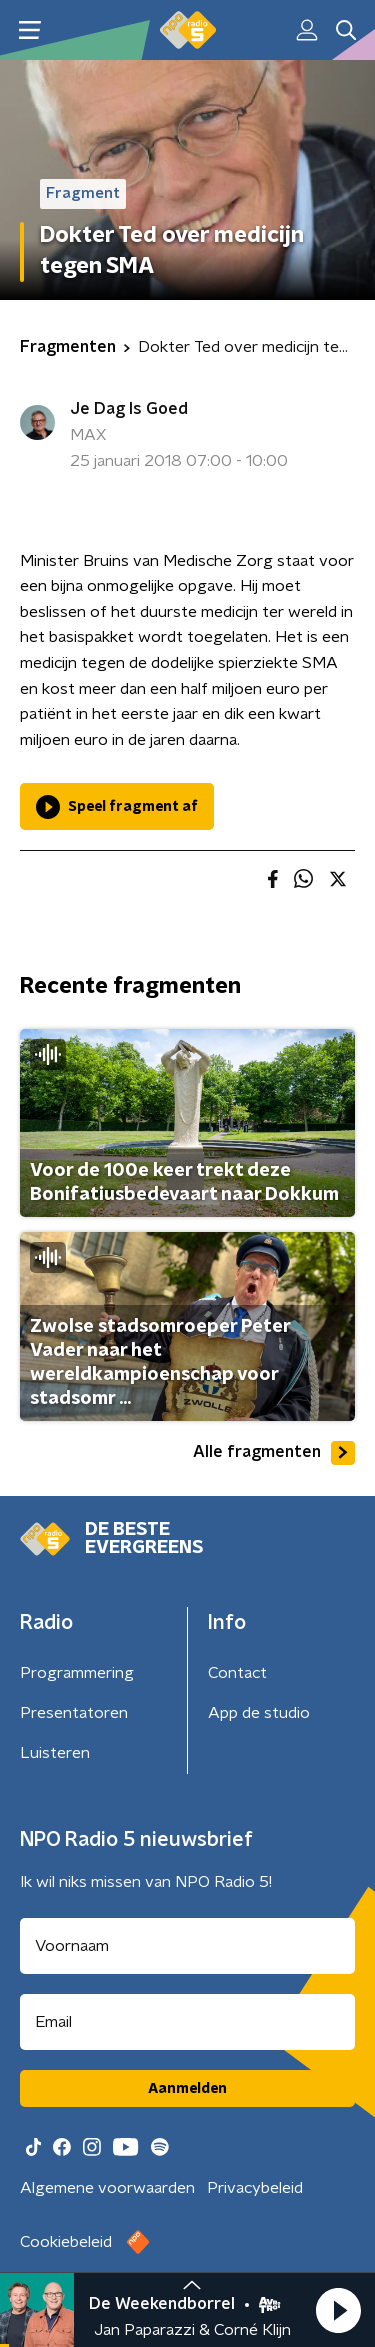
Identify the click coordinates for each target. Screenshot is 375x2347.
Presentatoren (74, 1713)
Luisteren (55, 1753)
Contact (237, 1673)
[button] (338, 2310)
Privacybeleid (255, 2188)
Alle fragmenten (274, 1453)
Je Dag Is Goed (129, 409)
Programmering (77, 1673)
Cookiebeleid (66, 2242)
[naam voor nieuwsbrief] (187, 1946)
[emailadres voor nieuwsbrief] (187, 2022)
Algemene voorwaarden (107, 2188)
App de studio (259, 1713)
